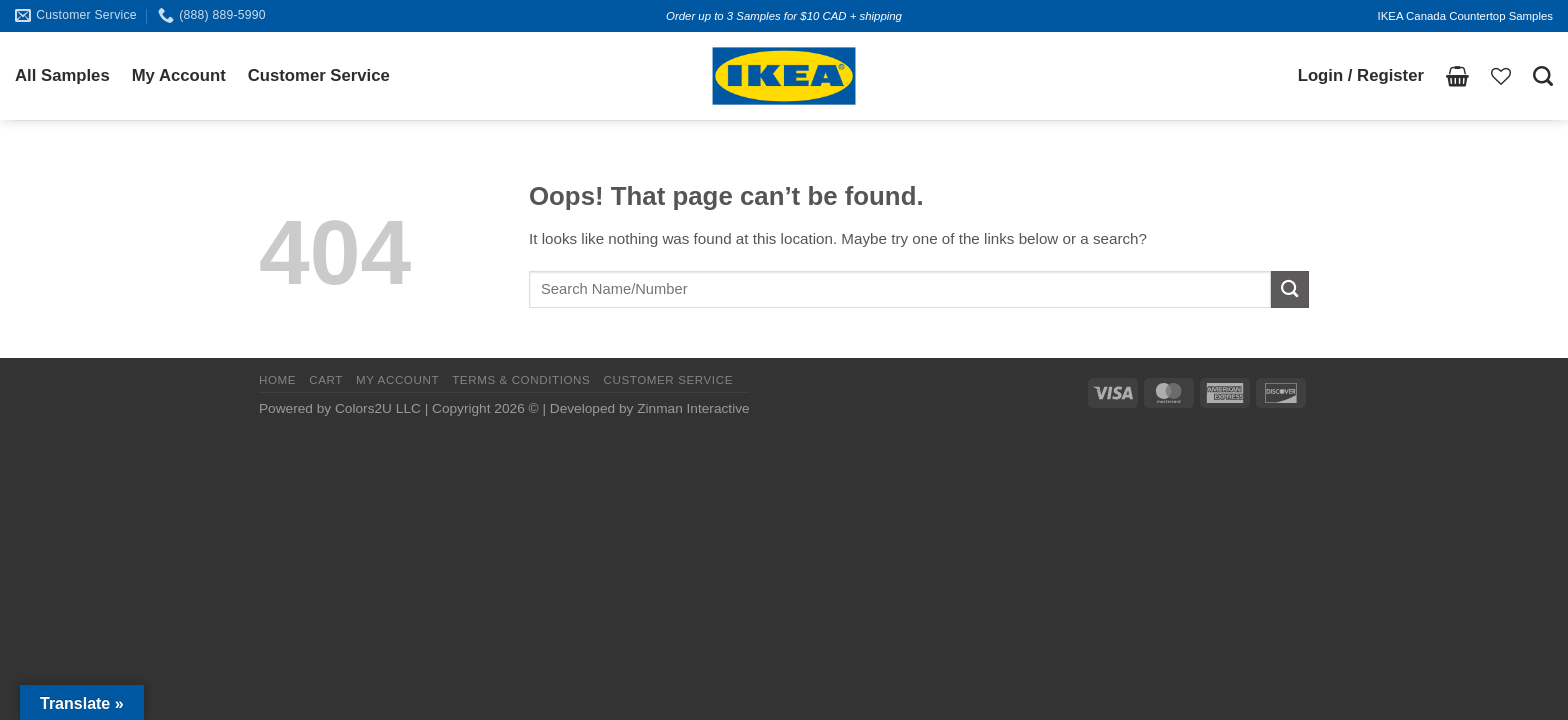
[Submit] (1290, 289)
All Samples (62, 75)
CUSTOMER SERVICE (668, 379)
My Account (179, 75)
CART (326, 379)
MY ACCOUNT (397, 379)
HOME (277, 379)
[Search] (1543, 76)
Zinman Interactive (693, 408)
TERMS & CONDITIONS (521, 379)
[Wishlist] (1501, 76)
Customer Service (319, 75)
